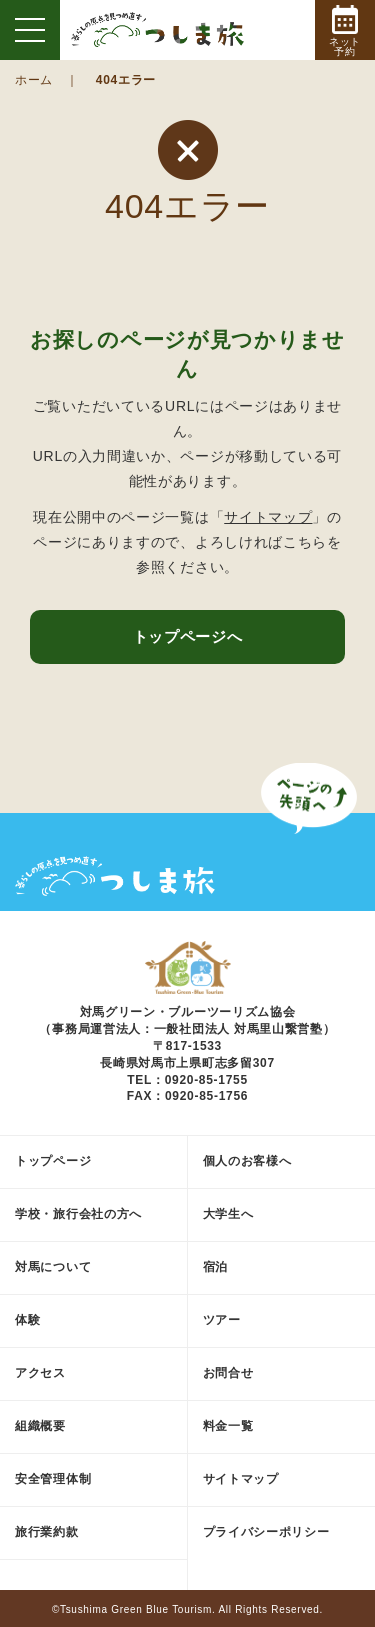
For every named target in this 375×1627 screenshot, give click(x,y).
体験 (27, 1320)
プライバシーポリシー (266, 1532)
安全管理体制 (53, 1479)
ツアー (222, 1320)
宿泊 (215, 1267)
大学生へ (228, 1214)
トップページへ (188, 636)
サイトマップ (268, 517)
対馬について (53, 1267)
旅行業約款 (47, 1532)
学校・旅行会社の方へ (78, 1214)
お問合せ (228, 1373)
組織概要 (40, 1426)
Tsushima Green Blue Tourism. (138, 1609)
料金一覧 (228, 1426)
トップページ (53, 1161)
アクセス (40, 1373)
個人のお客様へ (247, 1161)
